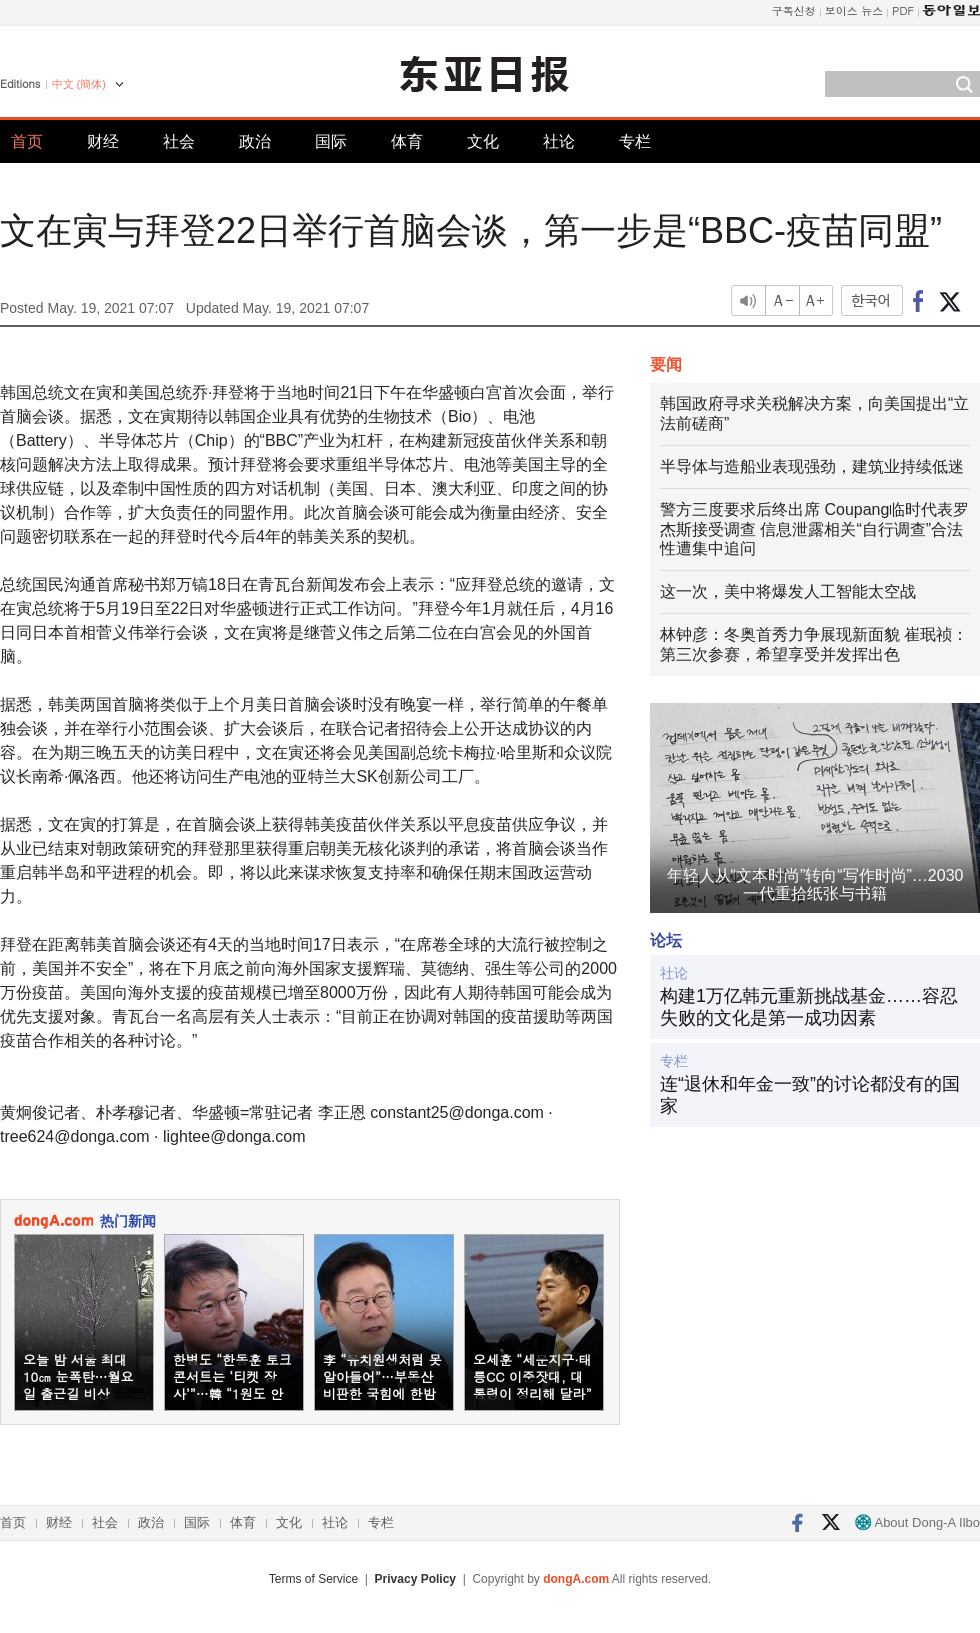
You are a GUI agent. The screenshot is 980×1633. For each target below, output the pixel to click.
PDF (903, 10)
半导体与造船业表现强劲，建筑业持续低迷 (812, 466)
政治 (255, 141)
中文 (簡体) (79, 84)
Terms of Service (313, 1579)
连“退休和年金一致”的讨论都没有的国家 (810, 1095)
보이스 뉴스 (854, 10)
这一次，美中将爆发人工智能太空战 (788, 591)
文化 (483, 141)
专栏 (635, 141)
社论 (559, 141)
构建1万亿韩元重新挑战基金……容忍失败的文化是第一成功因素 (809, 1007)
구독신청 (794, 10)
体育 (407, 141)
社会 (179, 141)
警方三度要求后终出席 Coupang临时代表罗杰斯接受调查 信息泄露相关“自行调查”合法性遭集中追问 (814, 529)
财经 (103, 141)
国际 (331, 141)
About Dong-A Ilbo (917, 1522)
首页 (27, 141)
